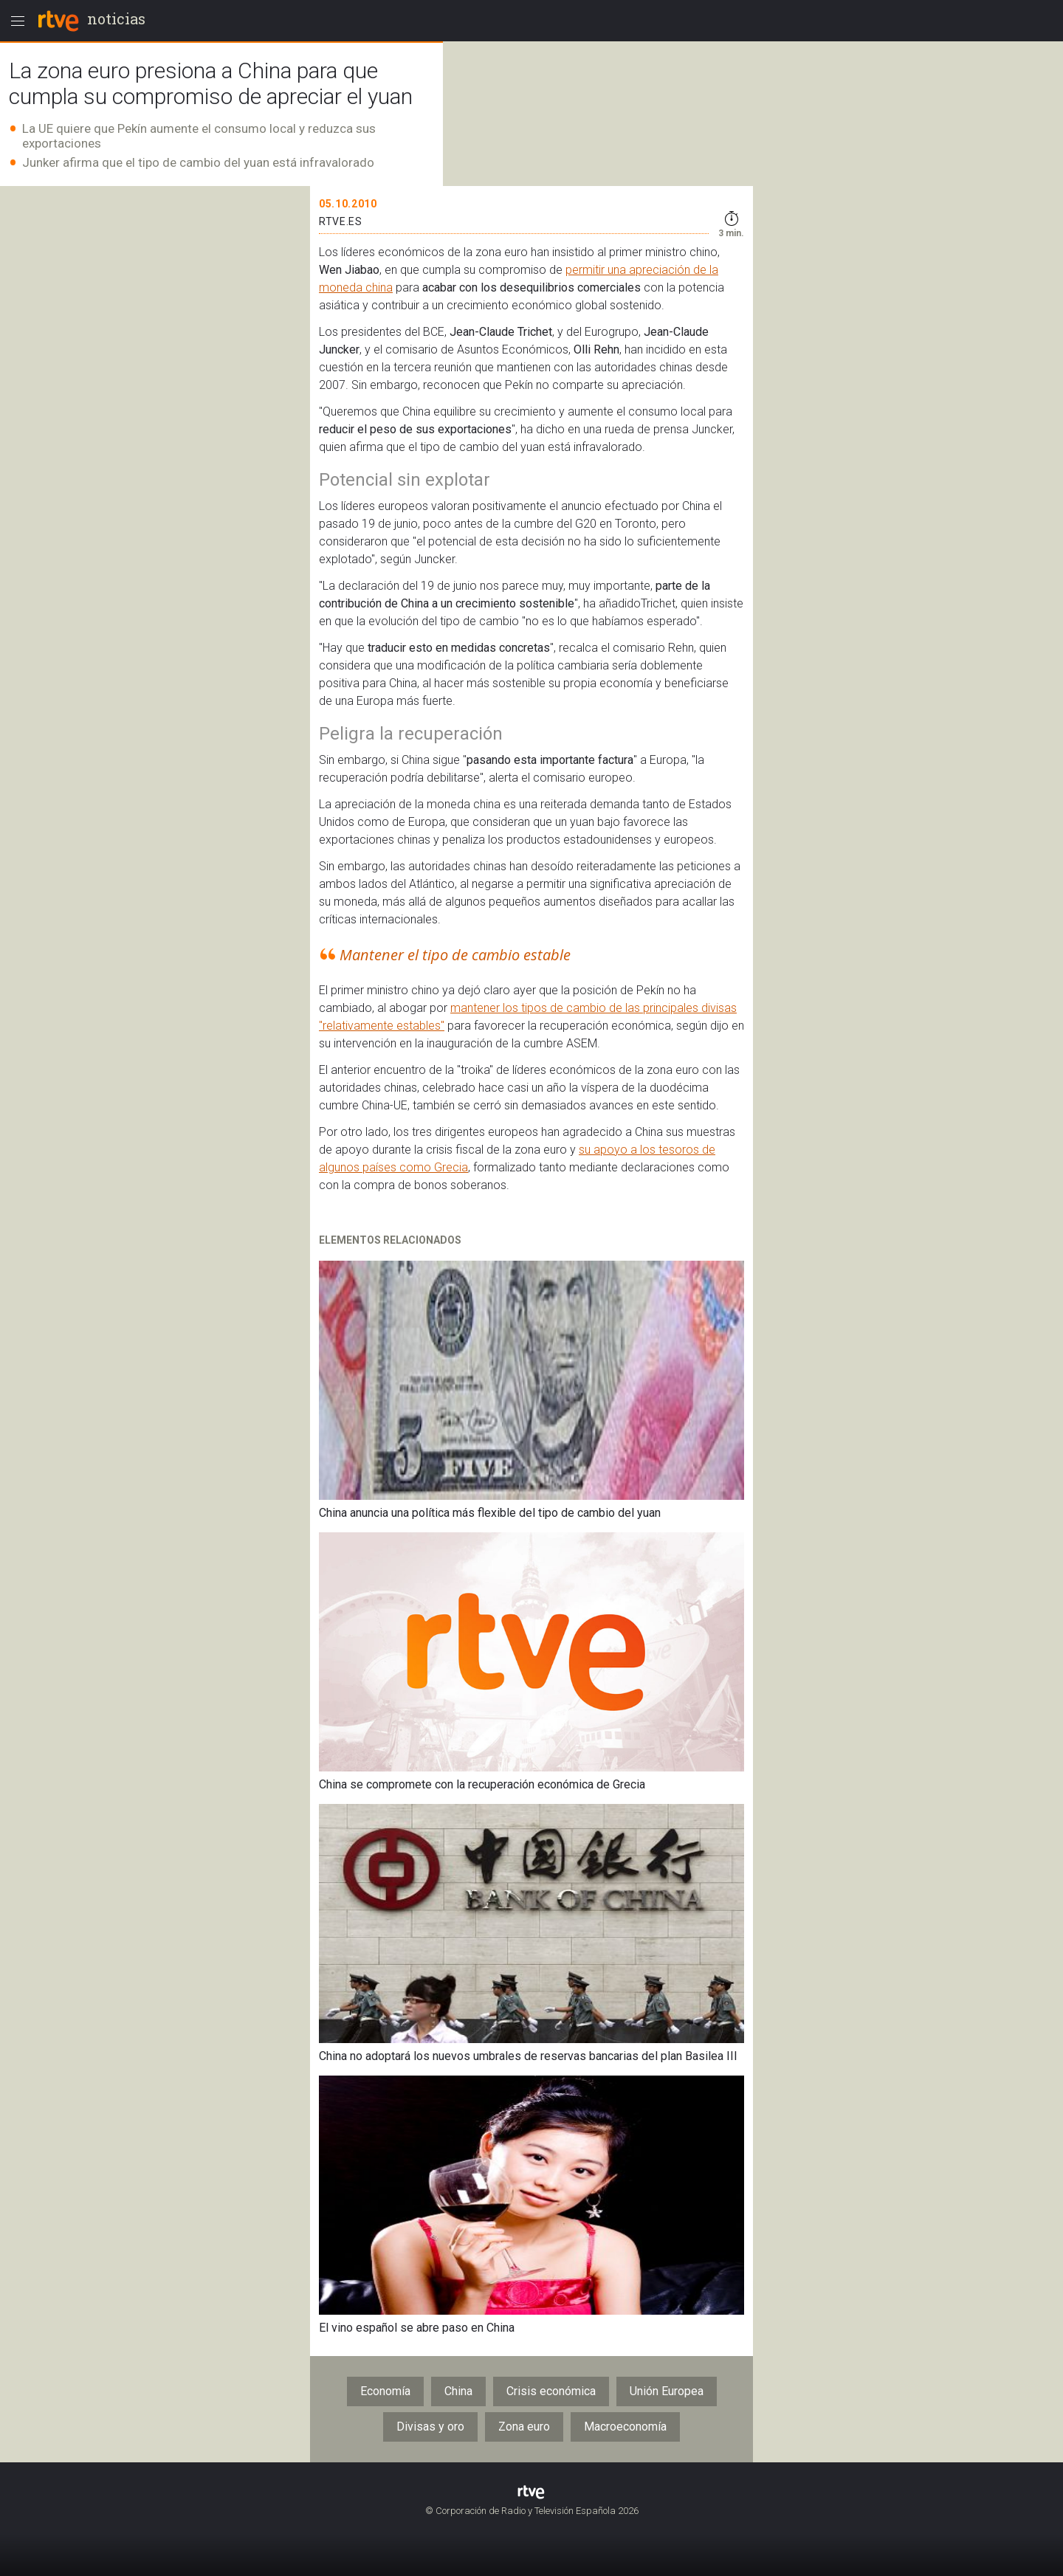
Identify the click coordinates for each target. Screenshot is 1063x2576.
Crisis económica (551, 2391)
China (458, 2391)
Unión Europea (666, 2391)
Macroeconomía (625, 2427)
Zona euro (524, 2427)
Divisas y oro (430, 2427)
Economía (385, 2391)
